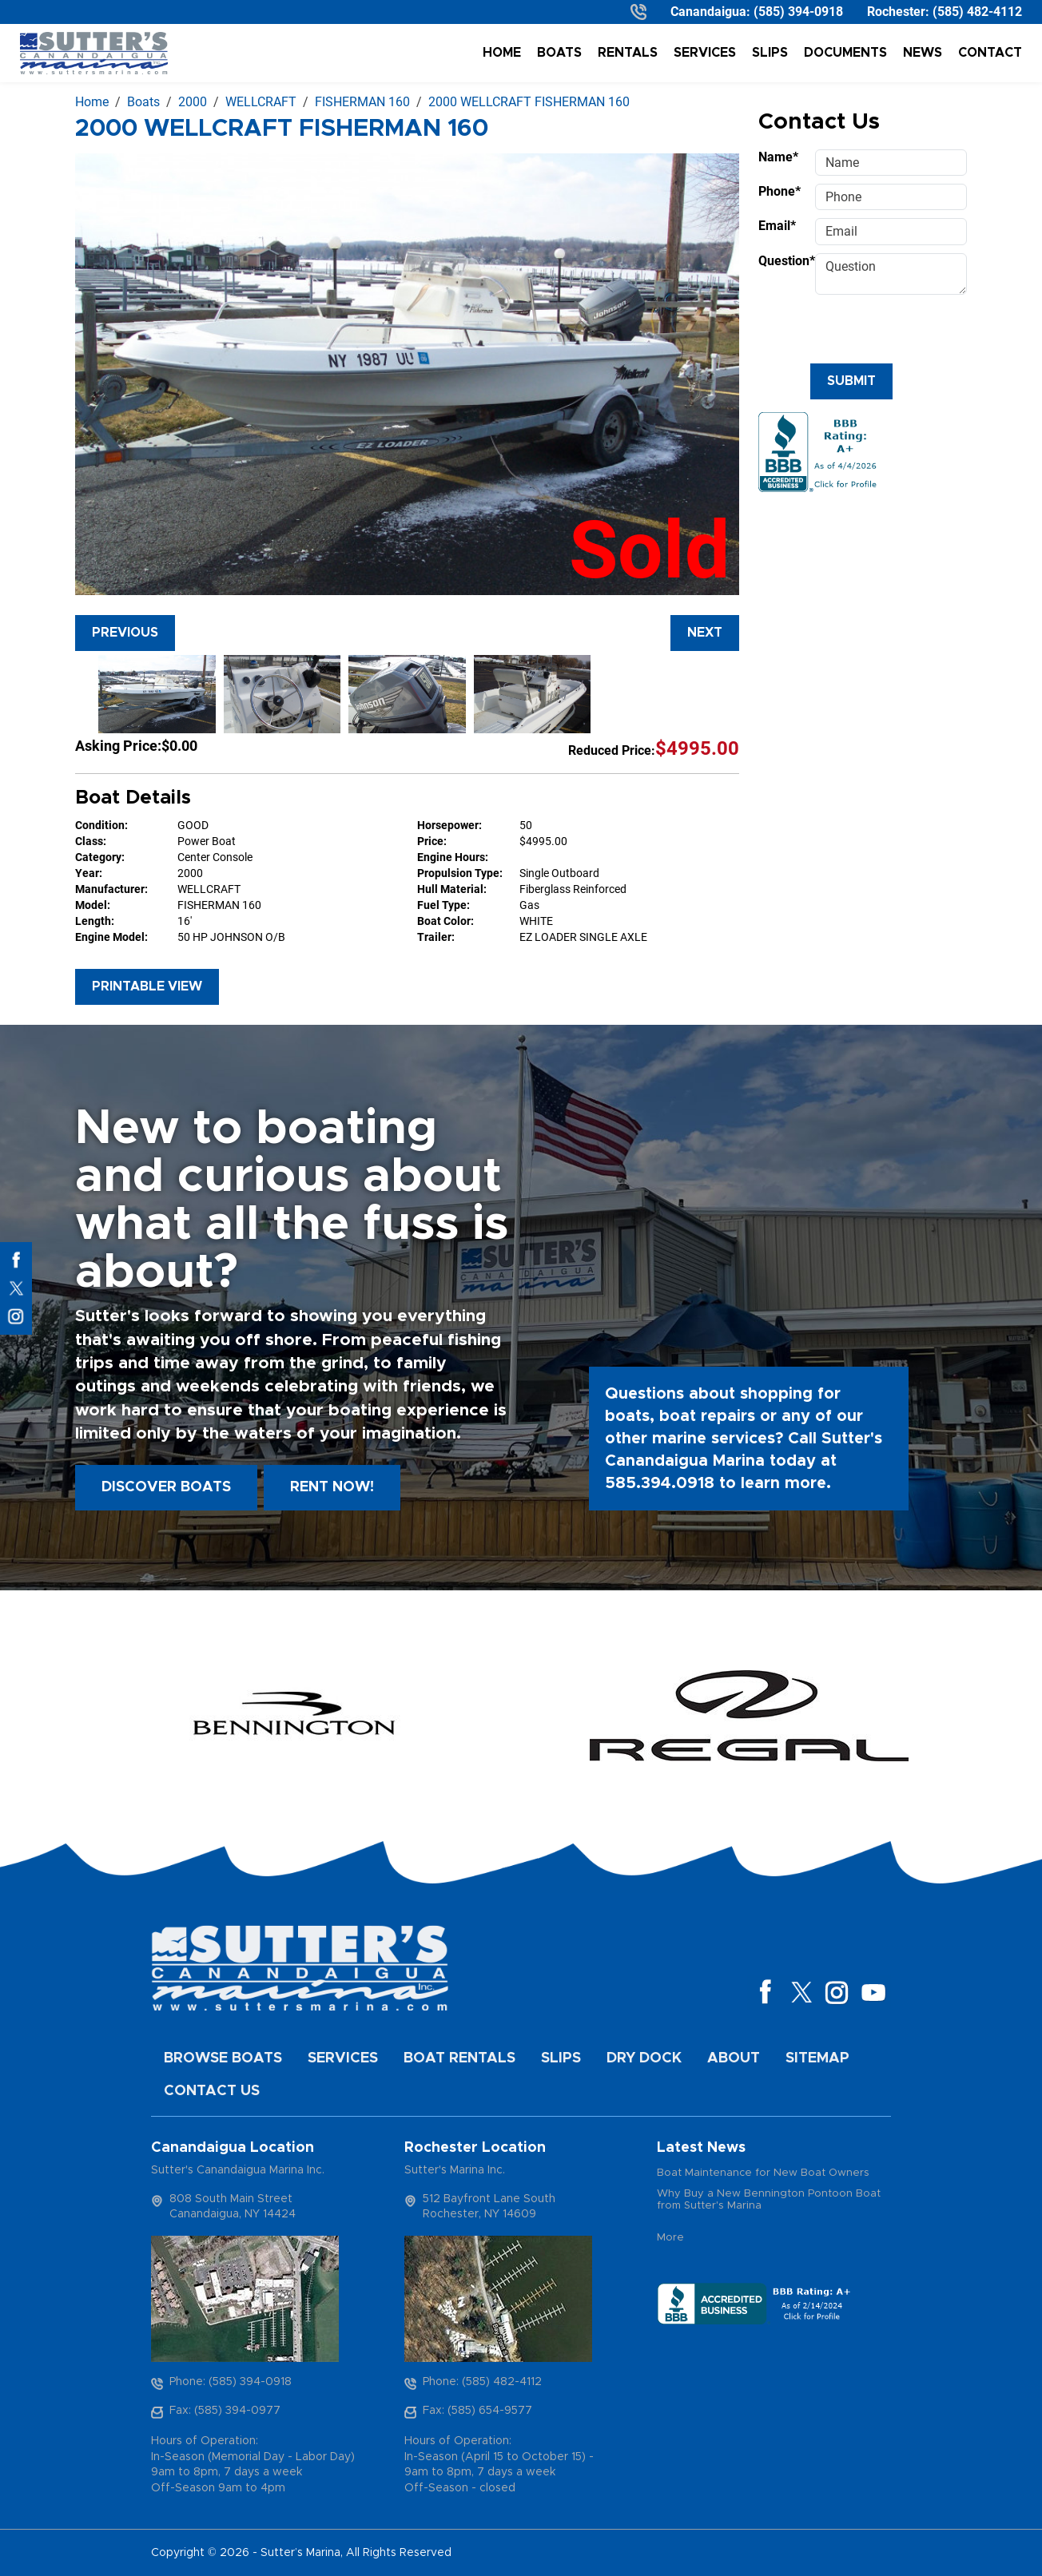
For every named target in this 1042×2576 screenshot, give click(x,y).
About (733, 2058)
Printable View (147, 986)
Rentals (628, 52)
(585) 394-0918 (798, 11)
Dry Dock (644, 2058)
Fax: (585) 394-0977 (224, 2410)
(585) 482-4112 (977, 11)
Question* (781, 260)
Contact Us (212, 2091)
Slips (770, 52)
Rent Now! (332, 1487)
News (922, 52)
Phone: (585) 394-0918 (230, 2381)
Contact (990, 52)
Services (705, 52)
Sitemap (817, 2058)
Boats (559, 52)
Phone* (779, 191)
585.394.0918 (659, 1483)
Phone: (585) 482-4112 (482, 2381)
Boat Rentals (459, 2058)
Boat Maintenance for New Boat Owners (763, 2173)
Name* (778, 157)
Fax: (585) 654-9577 (477, 2410)
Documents (845, 52)
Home (502, 52)
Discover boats (166, 1487)
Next (704, 632)
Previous (125, 632)
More (670, 2238)
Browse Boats (223, 2058)
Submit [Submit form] (851, 381)
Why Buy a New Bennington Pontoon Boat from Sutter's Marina (769, 2200)
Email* (777, 225)
